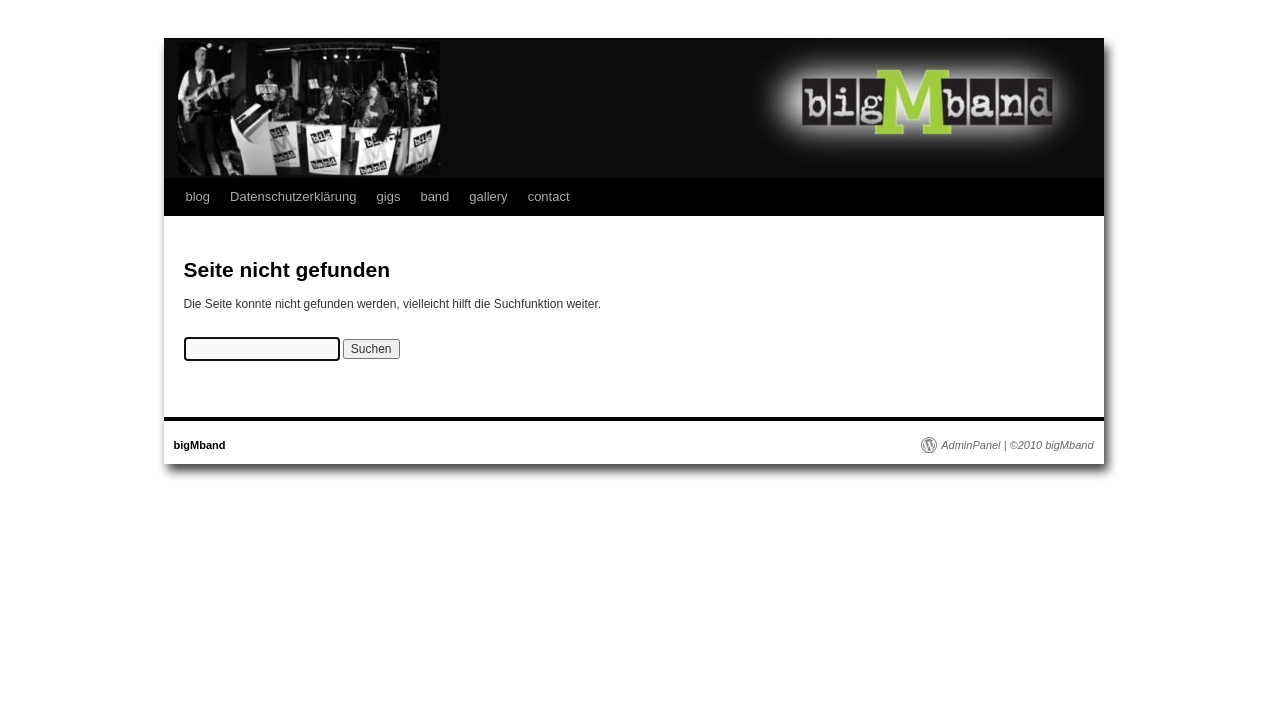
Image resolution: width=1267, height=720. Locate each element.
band (434, 196)
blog (198, 196)
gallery (488, 196)
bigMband (200, 445)
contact (549, 196)
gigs (389, 196)
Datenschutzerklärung (293, 196)
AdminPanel (970, 445)
